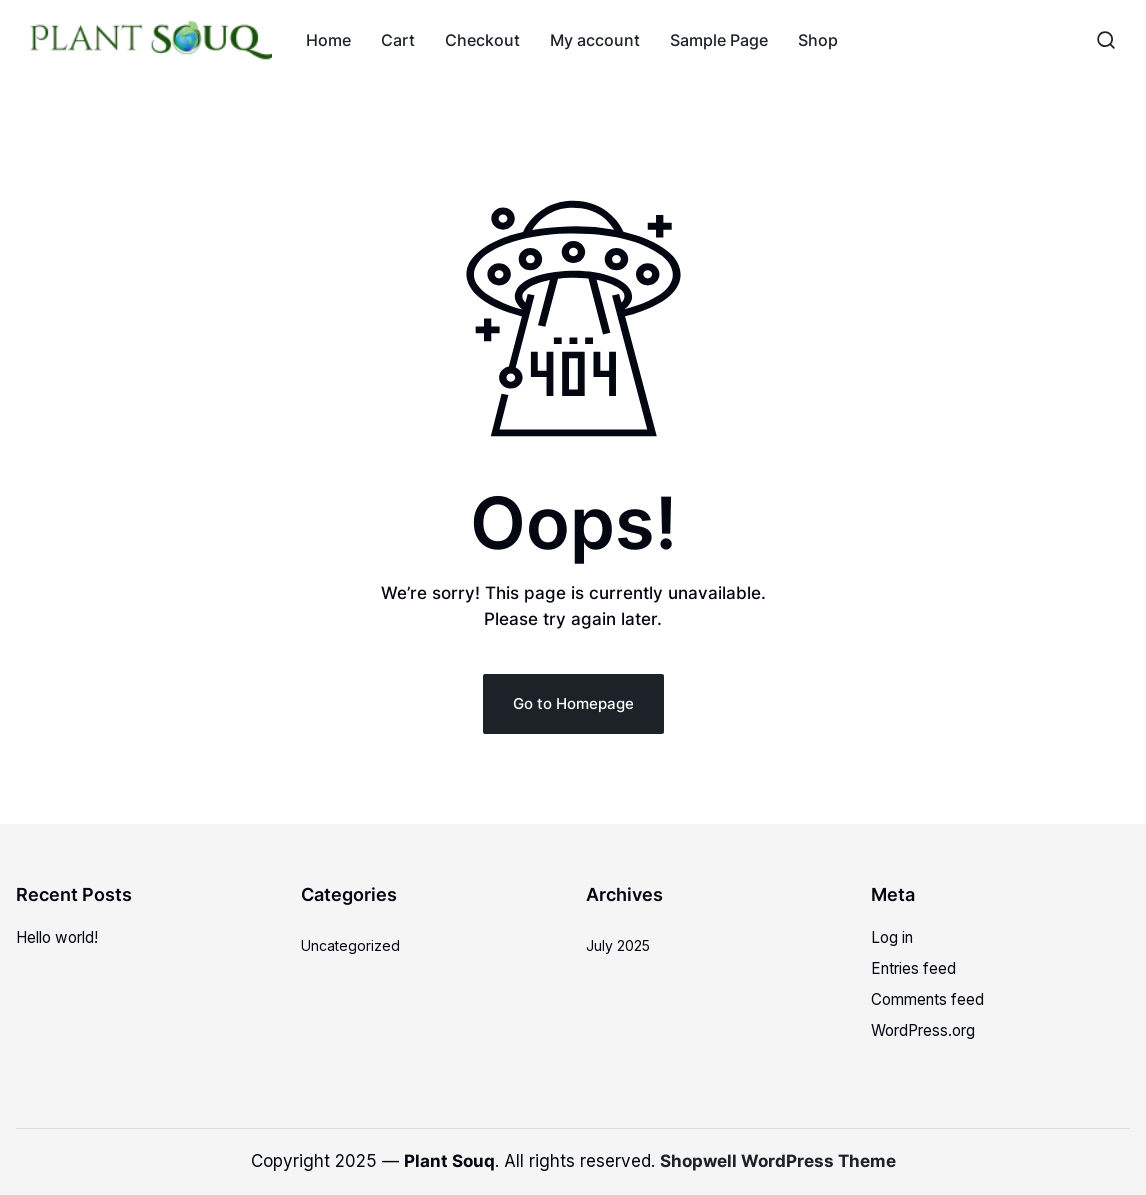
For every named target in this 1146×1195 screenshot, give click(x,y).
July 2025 (618, 945)
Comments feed (927, 999)
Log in (892, 937)
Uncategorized (350, 945)
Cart (398, 40)
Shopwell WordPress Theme (778, 1161)
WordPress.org (923, 1030)
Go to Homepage (573, 703)
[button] (1106, 40)
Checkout (482, 40)
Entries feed (913, 968)
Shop (818, 40)
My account (595, 40)
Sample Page (719, 40)
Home (328, 40)
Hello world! (57, 937)
